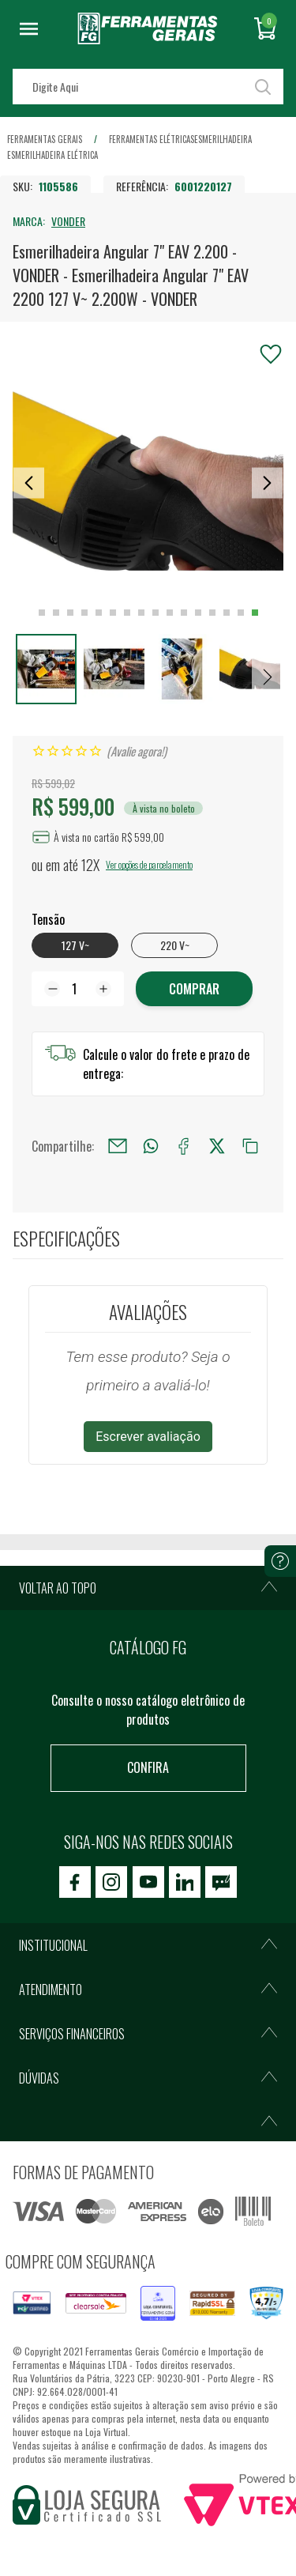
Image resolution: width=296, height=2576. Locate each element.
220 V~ (174, 945)
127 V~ (75, 945)
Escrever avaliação (148, 1436)
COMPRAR (194, 989)
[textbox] (148, 86)
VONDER (68, 221)
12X (90, 864)
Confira (148, 1767)
